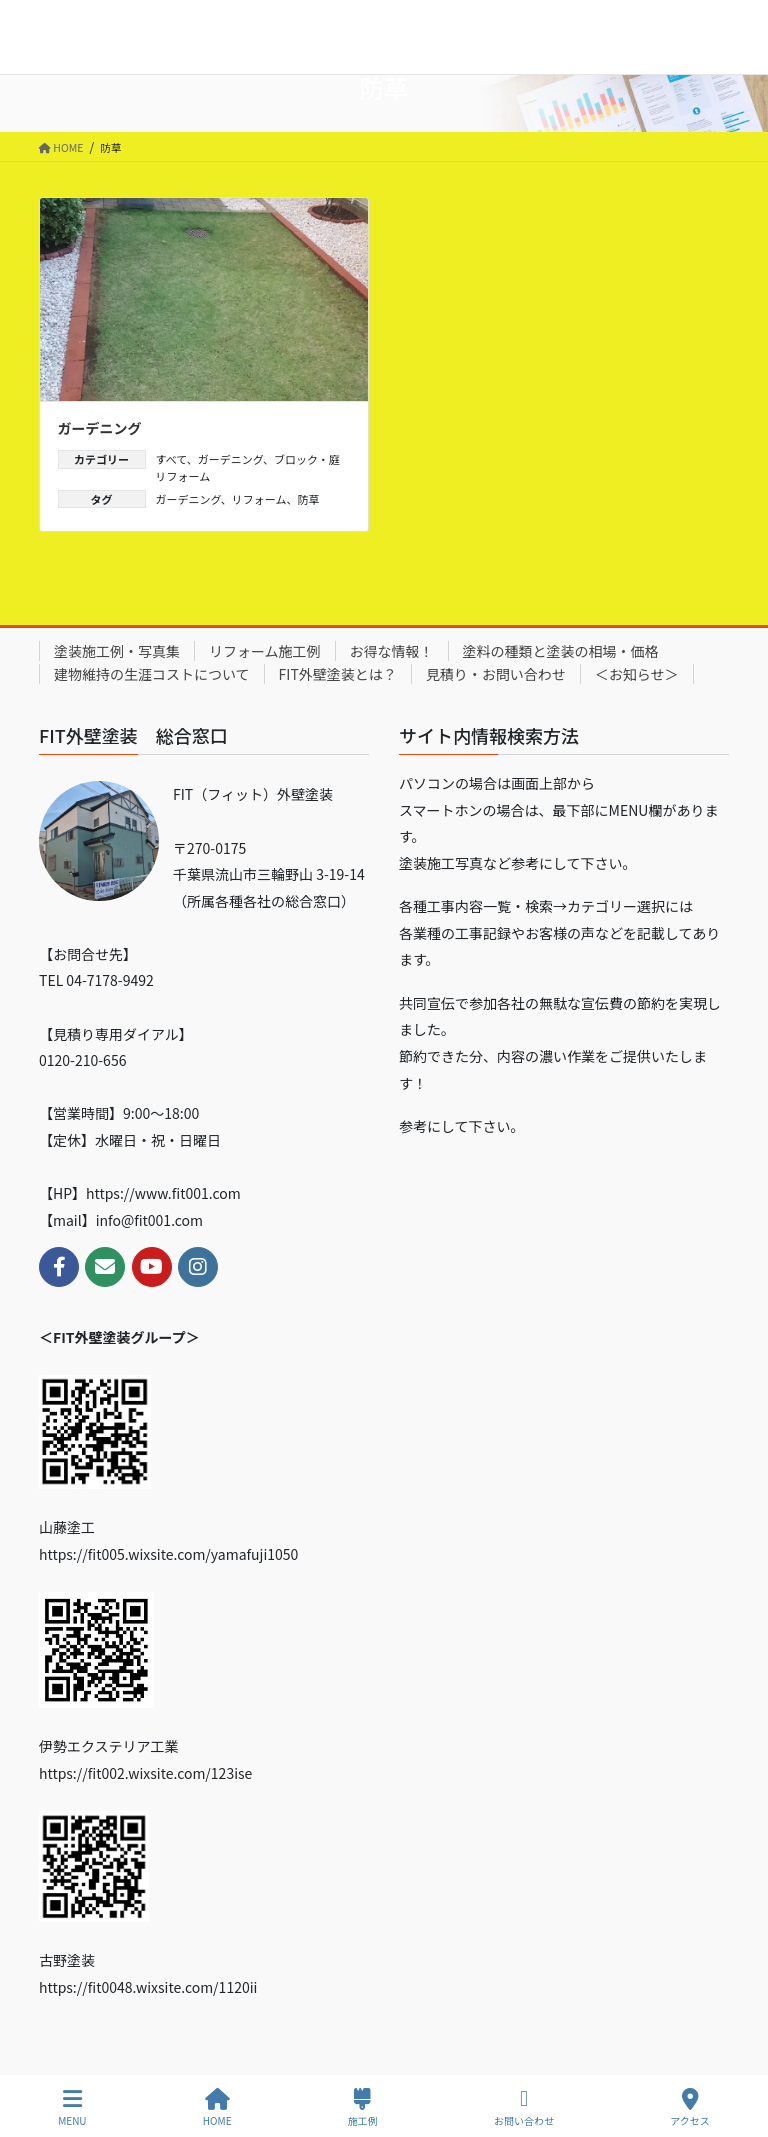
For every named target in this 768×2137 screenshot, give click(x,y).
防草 (308, 499)
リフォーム (259, 499)
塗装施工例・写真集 (117, 651)
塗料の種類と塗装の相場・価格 (561, 651)
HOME (217, 2107)
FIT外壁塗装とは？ (338, 674)
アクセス (690, 2107)
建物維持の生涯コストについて (152, 674)
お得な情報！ (392, 651)
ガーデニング (100, 428)
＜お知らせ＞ (637, 674)
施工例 (363, 2107)
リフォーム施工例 (265, 651)
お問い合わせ (524, 2107)
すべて (171, 459)
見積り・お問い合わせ (496, 674)
